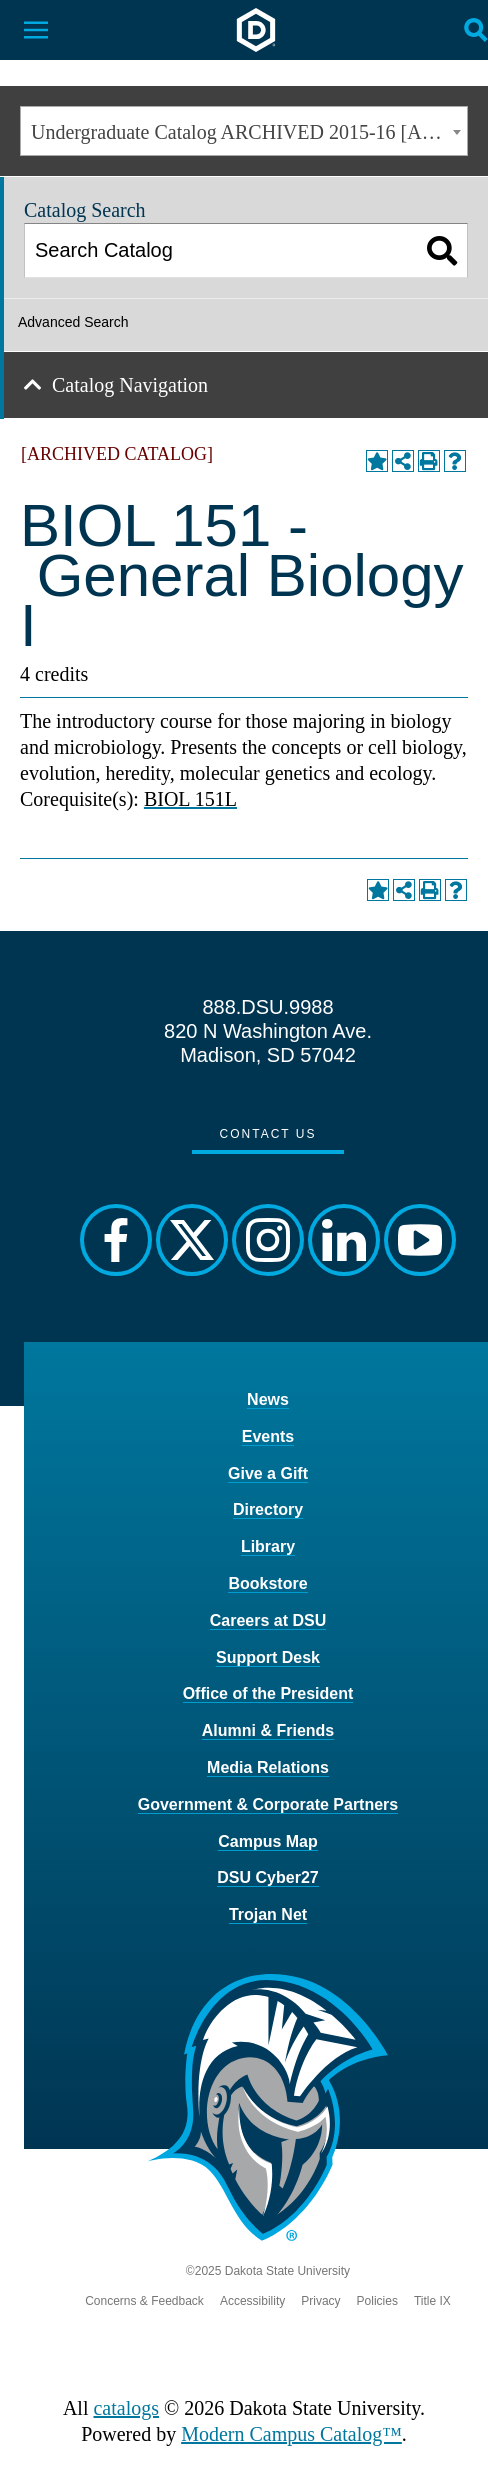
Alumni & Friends (268, 1730)
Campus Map (268, 1841)
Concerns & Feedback (144, 2301)
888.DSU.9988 (267, 1007)
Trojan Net (268, 1914)
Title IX (432, 2301)
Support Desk (268, 1657)
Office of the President (268, 1693)
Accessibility (252, 2301)
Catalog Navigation (130, 385)
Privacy (320, 2301)
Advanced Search (73, 322)
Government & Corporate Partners (268, 1804)
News (268, 1399)
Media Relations (268, 1767)
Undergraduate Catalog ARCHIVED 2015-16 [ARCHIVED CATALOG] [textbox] (249, 132)
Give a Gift (268, 1473)
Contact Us (268, 1134)
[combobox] (244, 131)
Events (268, 1436)
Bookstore (267, 1583)
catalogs (126, 2408)
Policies (377, 2301)
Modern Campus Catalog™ (291, 2434)
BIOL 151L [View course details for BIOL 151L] (190, 799)
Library (268, 1546)
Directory (268, 1509)
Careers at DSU (268, 1620)
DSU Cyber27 (267, 1877)
